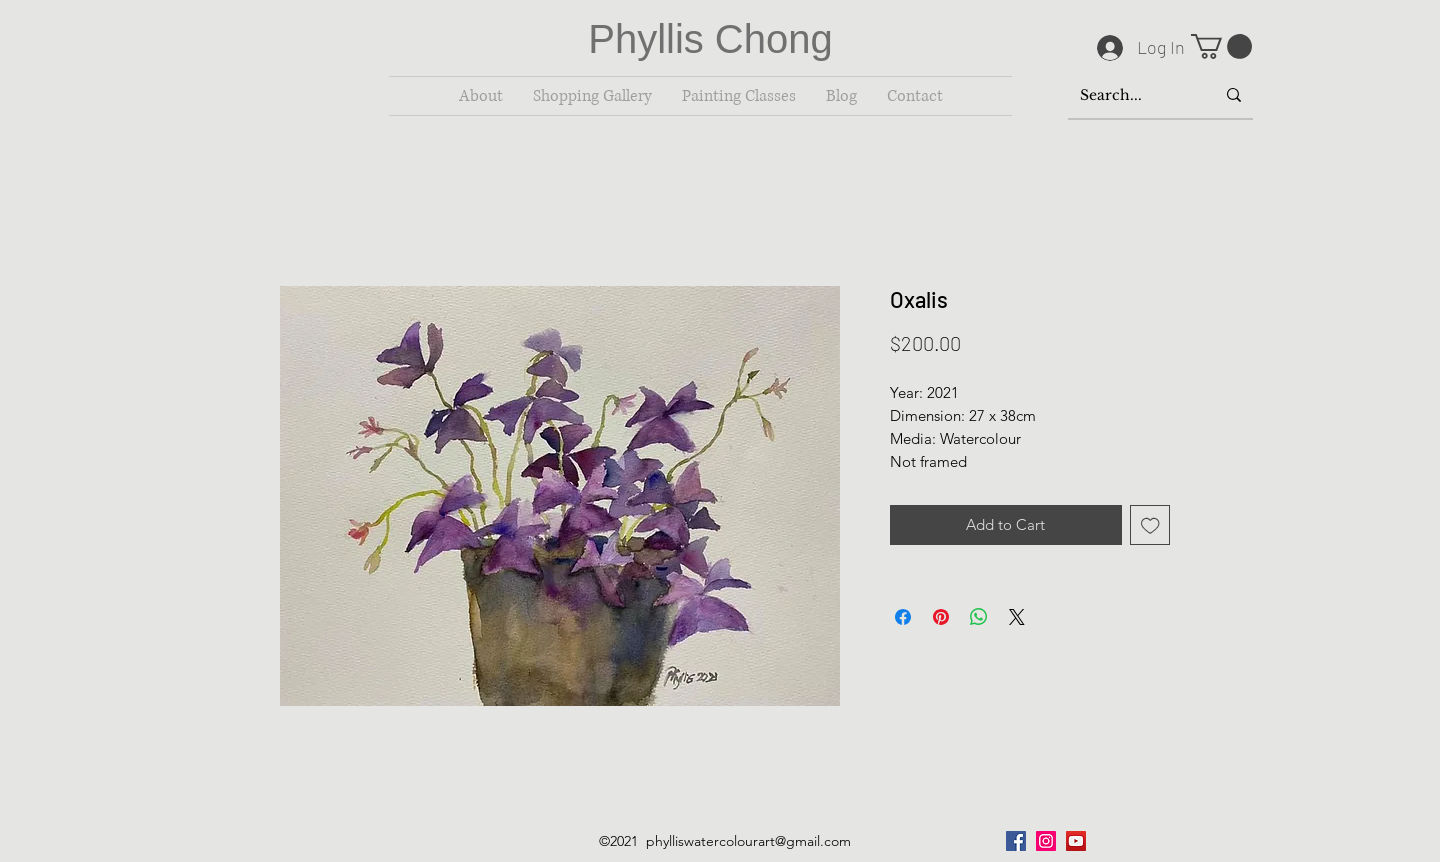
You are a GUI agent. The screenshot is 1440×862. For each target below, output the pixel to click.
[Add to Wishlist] (1150, 525)
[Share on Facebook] (903, 617)
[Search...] (1132, 95)
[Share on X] (1017, 617)
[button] (1221, 46)
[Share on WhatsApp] (979, 617)
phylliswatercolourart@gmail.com (748, 841)
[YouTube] (1076, 841)
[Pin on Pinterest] (941, 617)
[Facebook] (1016, 841)
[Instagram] (1046, 841)
